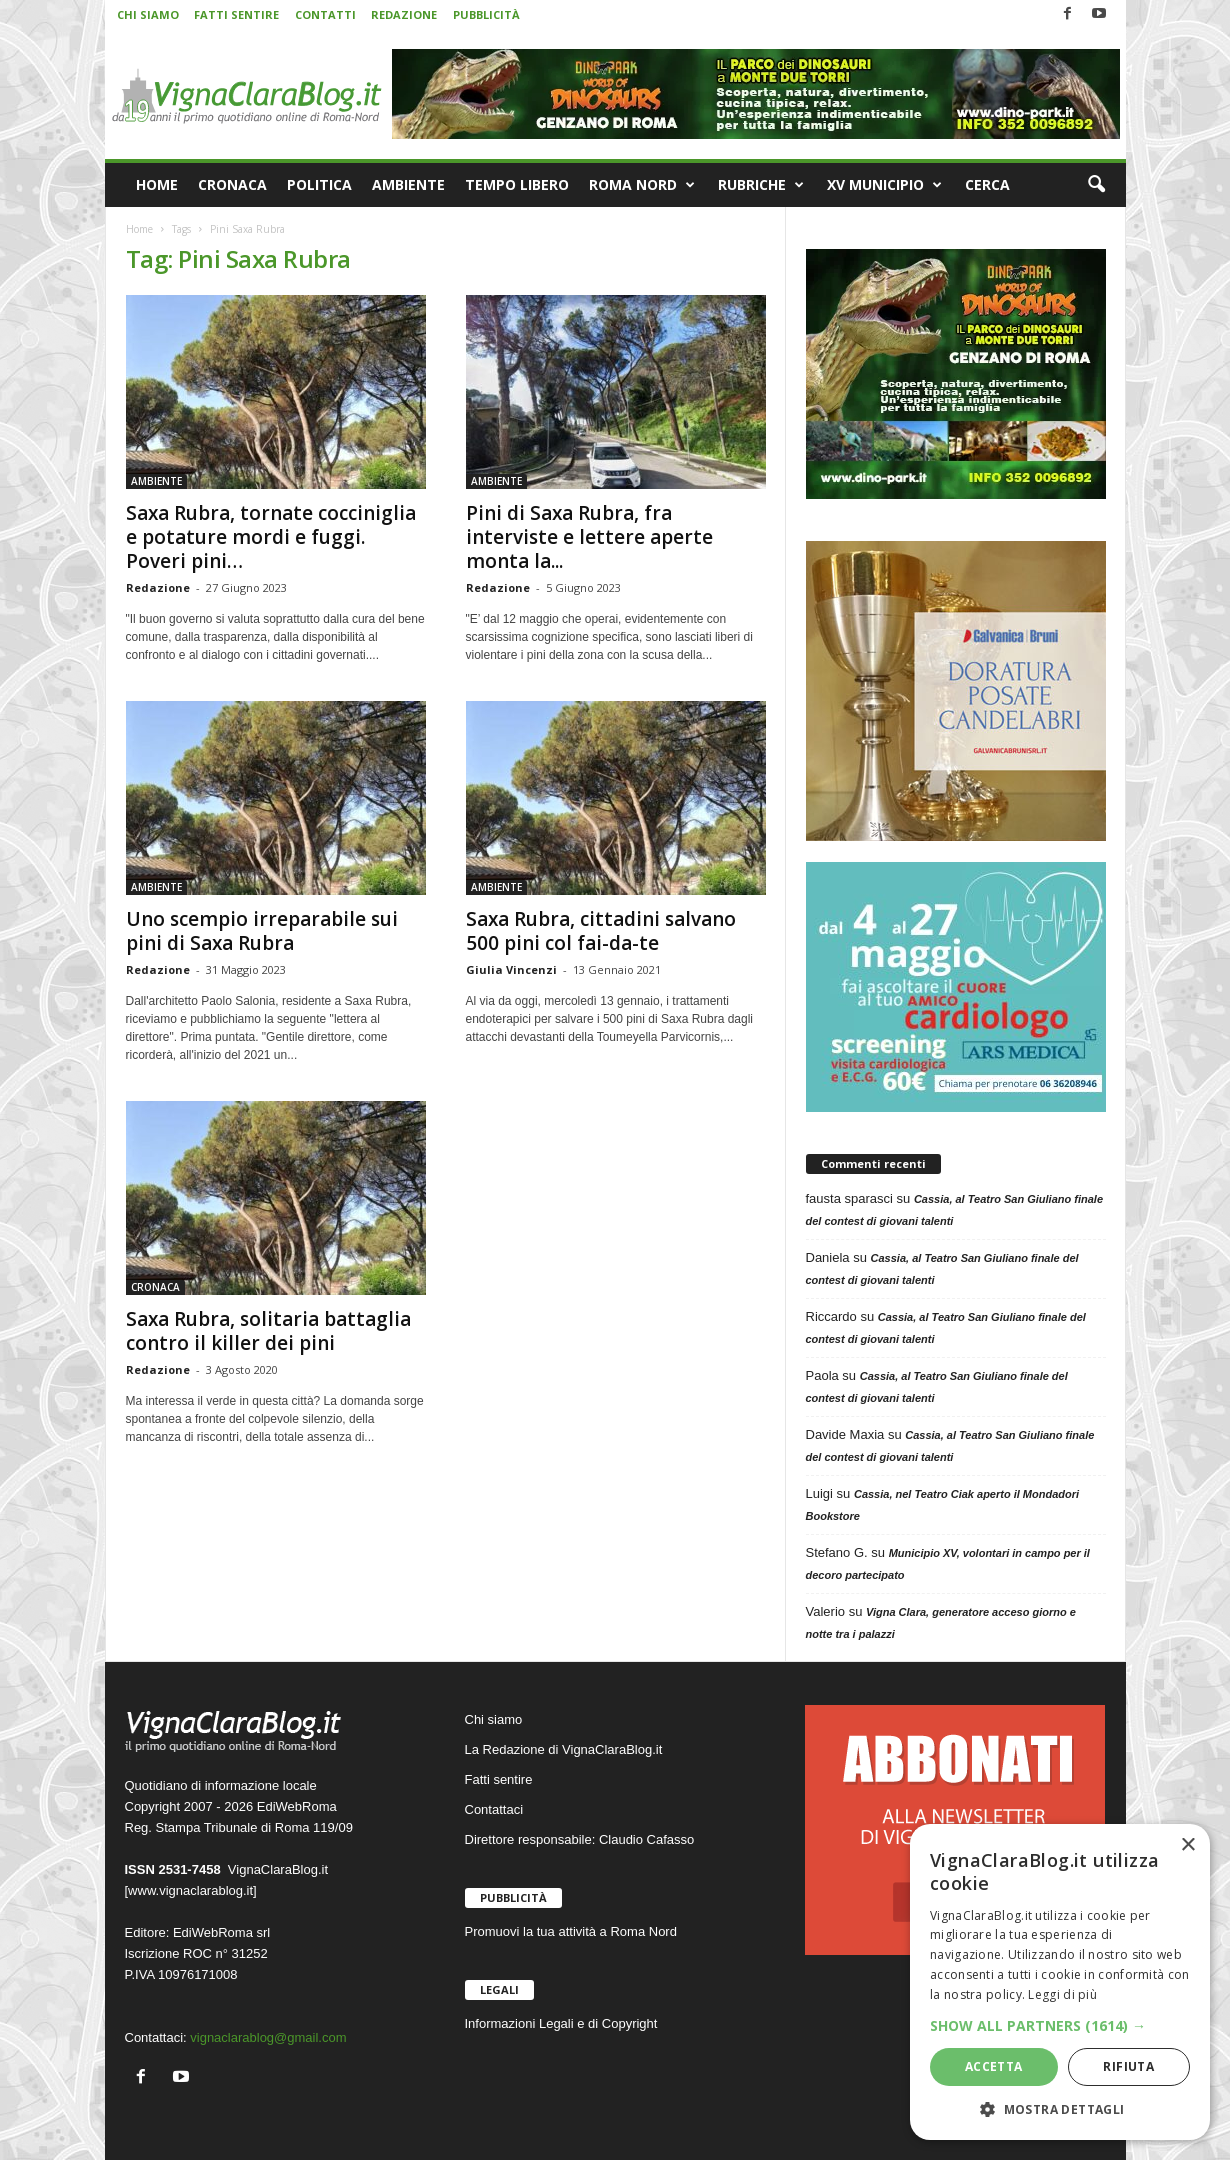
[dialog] (1060, 1982)
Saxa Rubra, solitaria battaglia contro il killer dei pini (268, 1331)
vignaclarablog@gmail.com (268, 2037)
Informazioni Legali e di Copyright (561, 2023)
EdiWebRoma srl (221, 1932)
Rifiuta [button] (1128, 2066)
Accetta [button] (994, 2066)
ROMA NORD (642, 185)
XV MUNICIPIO (884, 185)
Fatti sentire (499, 1779)
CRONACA (232, 184)
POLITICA (319, 184)
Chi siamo (494, 1719)
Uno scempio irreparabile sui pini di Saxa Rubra (262, 931)
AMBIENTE (408, 184)
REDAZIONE (404, 14)
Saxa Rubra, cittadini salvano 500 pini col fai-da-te (601, 931)
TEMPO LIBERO (517, 184)
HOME (157, 184)
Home (139, 229)
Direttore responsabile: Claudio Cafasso (580, 1839)
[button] (1096, 185)
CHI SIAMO (148, 14)
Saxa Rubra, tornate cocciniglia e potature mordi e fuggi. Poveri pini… (271, 537)
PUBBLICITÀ (486, 14)
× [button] (1187, 1845)
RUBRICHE (761, 185)
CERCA (987, 184)
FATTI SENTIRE (236, 14)
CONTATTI (325, 14)
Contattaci (494, 1809)
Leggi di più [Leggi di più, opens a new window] (1062, 1994)
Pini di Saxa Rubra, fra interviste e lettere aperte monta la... (589, 537)
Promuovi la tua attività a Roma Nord (571, 1931)
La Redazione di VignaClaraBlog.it (564, 1749)
